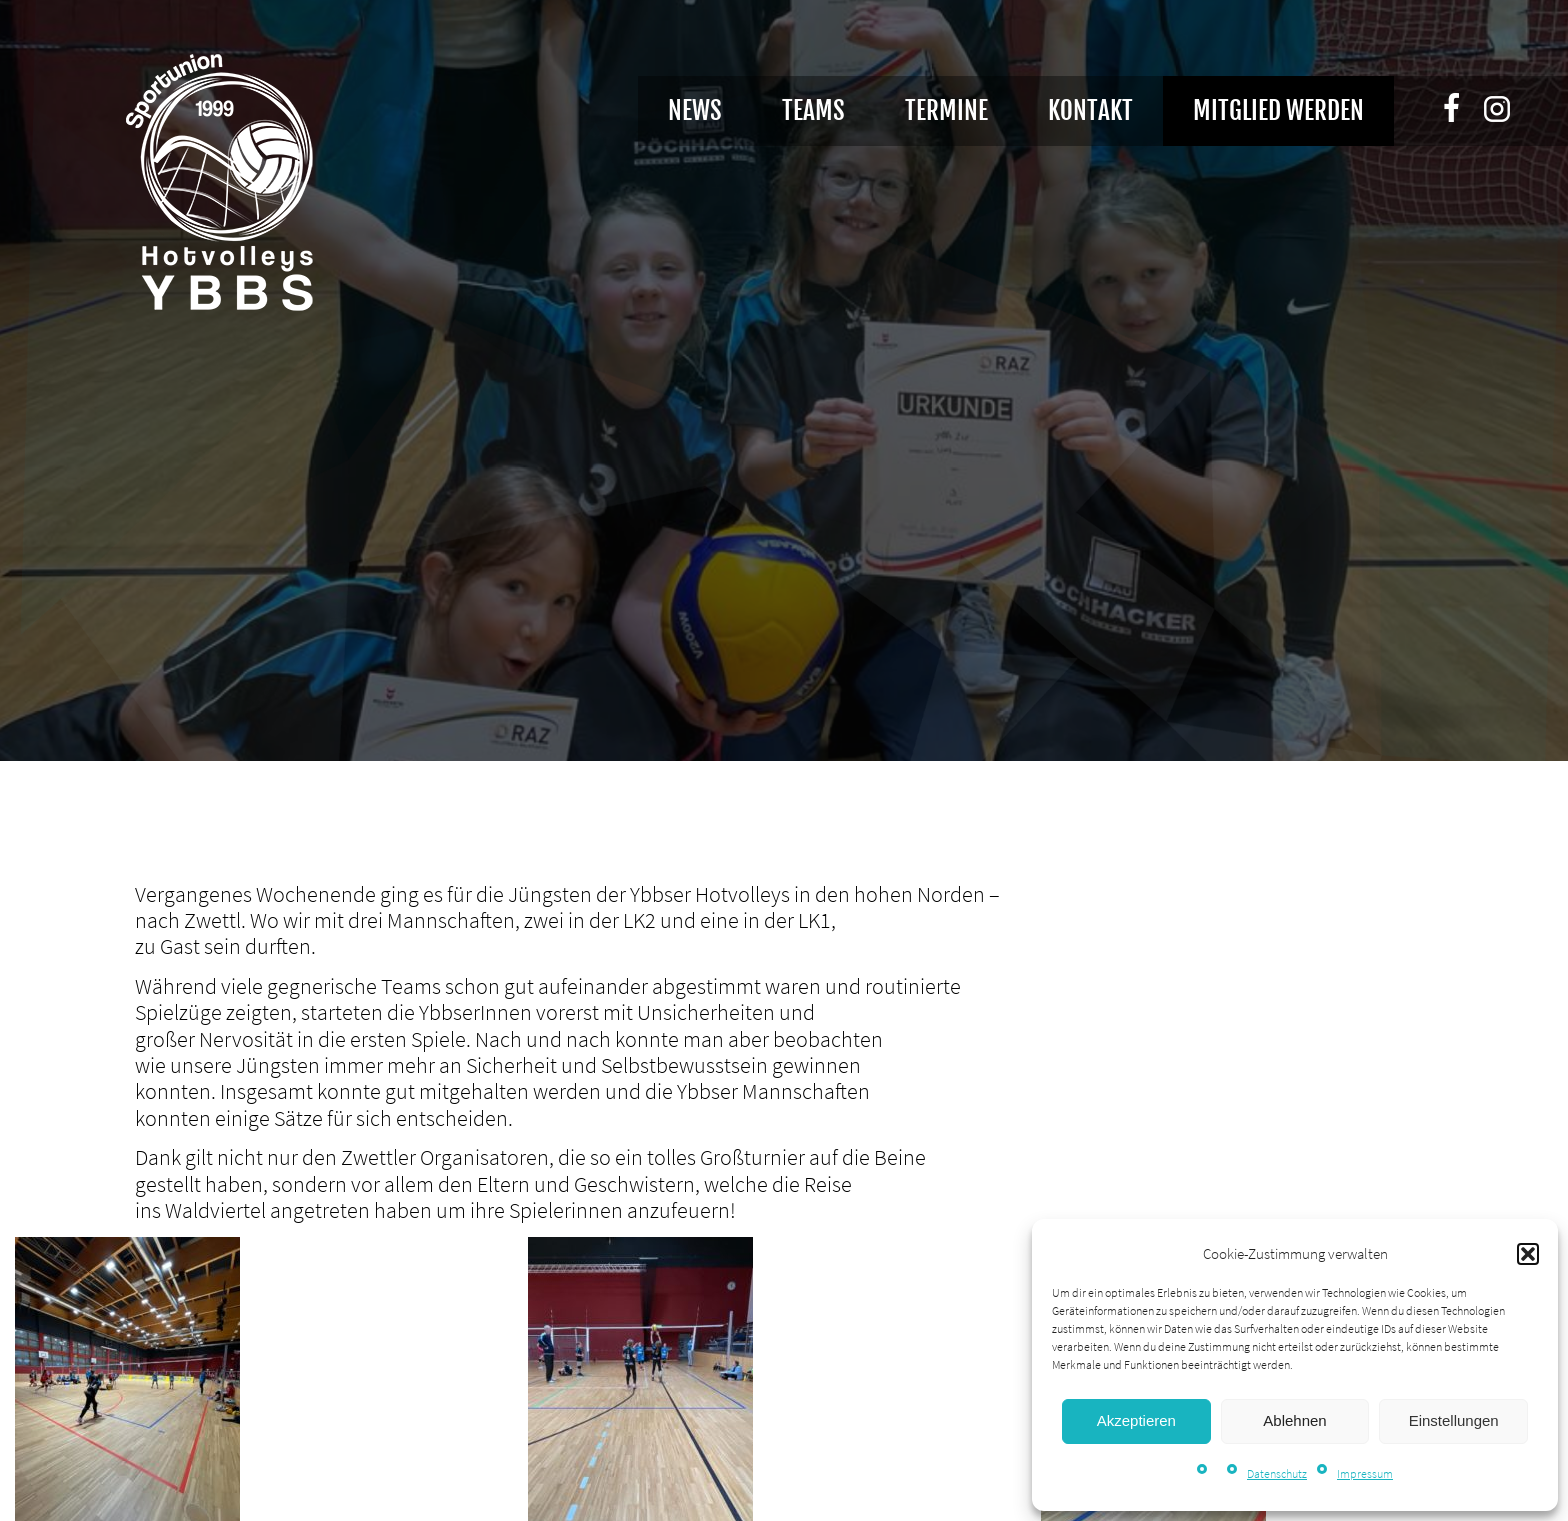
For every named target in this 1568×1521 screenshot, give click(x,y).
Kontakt (1090, 110)
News (695, 110)
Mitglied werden (1278, 110)
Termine (946, 110)
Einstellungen (1454, 1420)
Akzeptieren (1136, 1420)
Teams (813, 110)
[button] (1528, 1254)
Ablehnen (1294, 1420)
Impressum (1365, 1473)
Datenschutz (1277, 1473)
